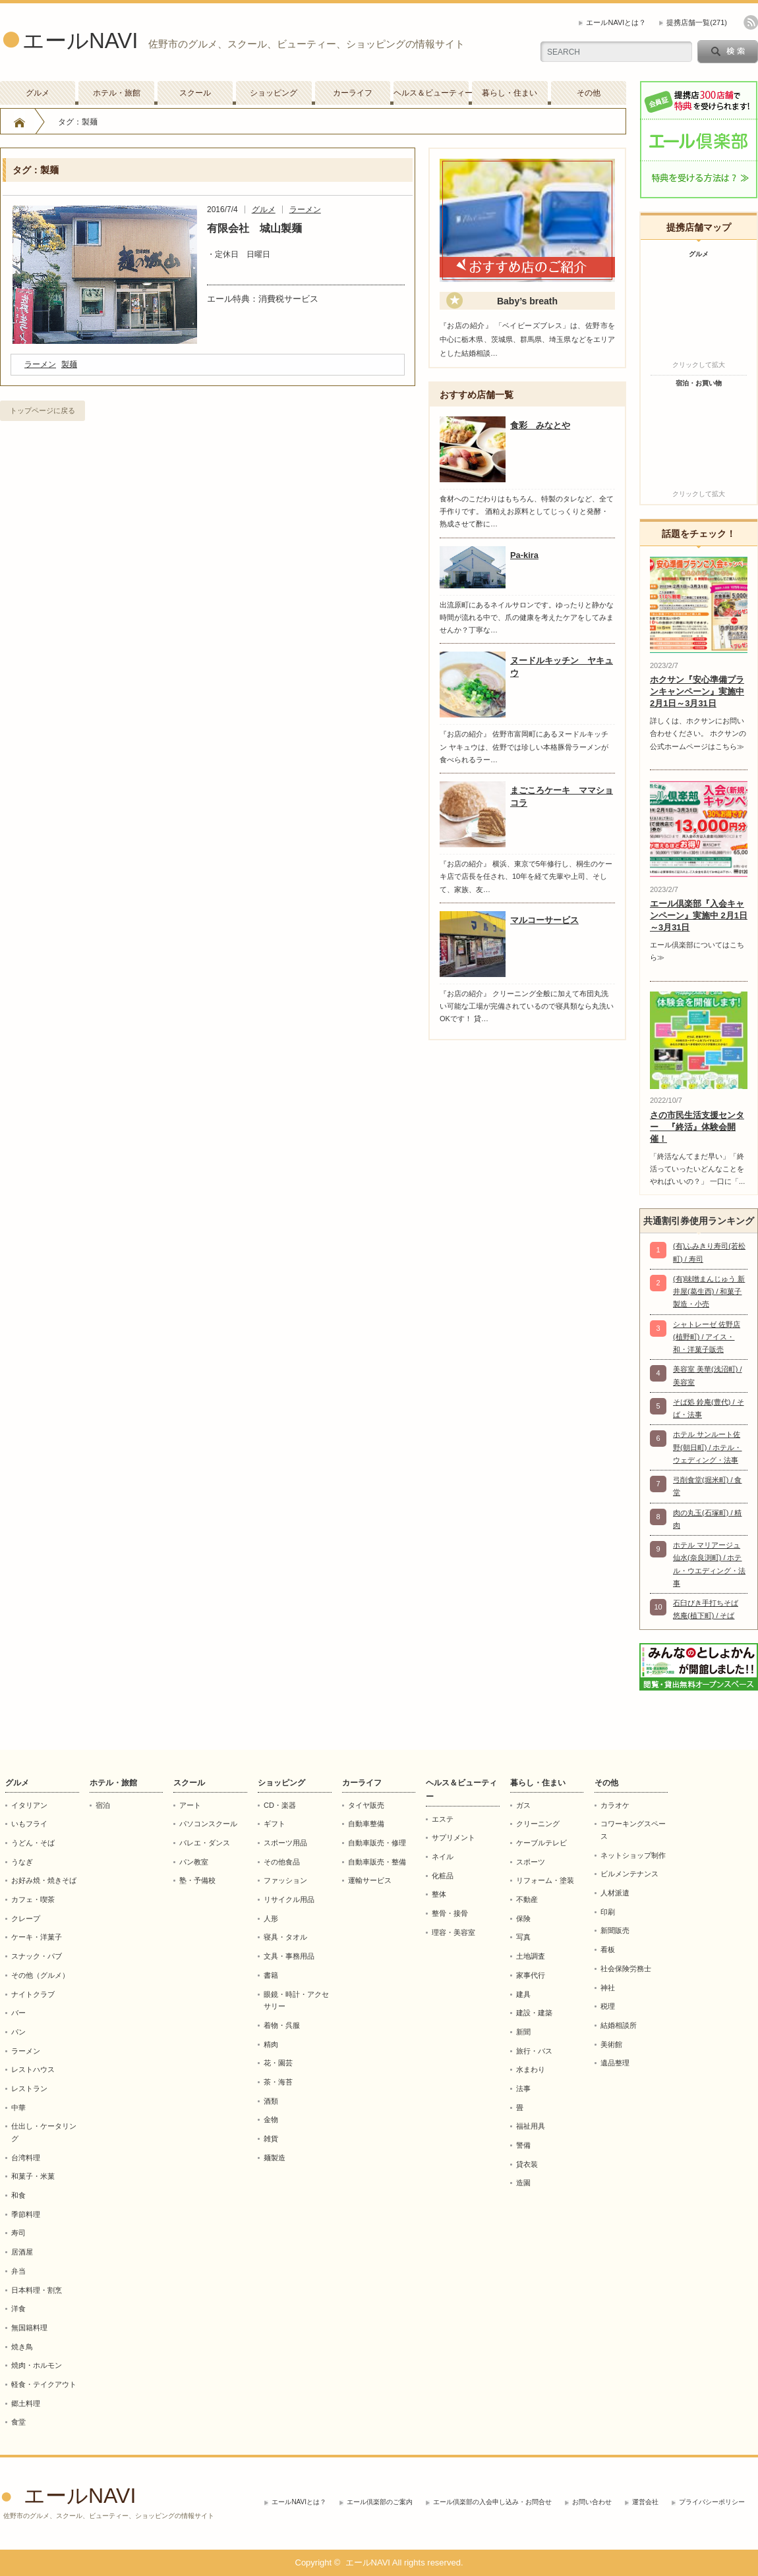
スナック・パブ (36, 1956)
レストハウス (33, 2069)
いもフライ (29, 1824)
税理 (607, 2006)
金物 (271, 2119)
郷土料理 (25, 2403)
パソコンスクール (208, 1824)
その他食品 (282, 1862)
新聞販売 (614, 1930)
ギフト (274, 1824)
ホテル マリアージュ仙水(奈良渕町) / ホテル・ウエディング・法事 (709, 1564)
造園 (523, 2183)
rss (750, 22)
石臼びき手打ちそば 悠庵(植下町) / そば (705, 1609)
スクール (195, 93)
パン (18, 2032)
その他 (588, 93)
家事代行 (530, 1975)
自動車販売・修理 (377, 1843)
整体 (439, 1894)
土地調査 (530, 1956)
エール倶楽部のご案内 (380, 2502)
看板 (607, 1949)
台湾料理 (25, 2158)
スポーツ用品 (285, 1843)
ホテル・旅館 (116, 93)
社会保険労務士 (625, 1969)
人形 (271, 1918)
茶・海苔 (278, 2082)
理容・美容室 (453, 1932)
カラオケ (614, 1805)
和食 (18, 2195)
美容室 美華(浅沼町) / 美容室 (707, 1375)
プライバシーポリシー (712, 2502)
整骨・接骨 (450, 1913)
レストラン (29, 2088)
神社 (607, 1988)
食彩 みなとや (540, 425)
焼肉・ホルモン (36, 2365)
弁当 (18, 2271)
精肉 (271, 2044)
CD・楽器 (280, 1805)
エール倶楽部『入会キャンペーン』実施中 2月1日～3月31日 (698, 915)
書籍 (271, 1975)
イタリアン (29, 1805)
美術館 (611, 2044)
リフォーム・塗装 (545, 1880)
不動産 (527, 1899)
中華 (18, 2108)
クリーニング (538, 1824)
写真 (523, 1937)
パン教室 (193, 1862)
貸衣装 (527, 2164)
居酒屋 (22, 2252)
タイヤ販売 (366, 1805)
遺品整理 (614, 2063)
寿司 (18, 2233)
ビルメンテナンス (629, 1874)
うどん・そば (33, 1843)
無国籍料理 (29, 2328)
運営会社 (645, 2502)
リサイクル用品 (289, 1899)
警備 (523, 2145)
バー (18, 2013)
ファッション (285, 1880)
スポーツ (530, 1862)
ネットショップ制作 (633, 1855)
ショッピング (273, 93)
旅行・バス (534, 2051)
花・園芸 (278, 2063)
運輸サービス (370, 1880)
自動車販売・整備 (377, 1862)
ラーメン (305, 209)
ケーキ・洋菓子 (36, 1937)
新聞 (523, 2032)
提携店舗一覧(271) (696, 22)
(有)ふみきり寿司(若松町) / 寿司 (709, 1252)
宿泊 (103, 1805)
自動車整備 (366, 1824)
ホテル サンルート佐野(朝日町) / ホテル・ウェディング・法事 (707, 1447)
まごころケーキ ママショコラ (561, 796)
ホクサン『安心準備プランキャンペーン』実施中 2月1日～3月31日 (697, 691)
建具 (523, 1994)
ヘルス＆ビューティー (431, 93)
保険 (523, 1918)
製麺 (69, 364)
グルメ (37, 93)
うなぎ (22, 1862)
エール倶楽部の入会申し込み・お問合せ (492, 2502)
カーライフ (352, 93)
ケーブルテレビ (541, 1843)
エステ (442, 1819)
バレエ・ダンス (204, 1843)
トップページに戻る (42, 410)
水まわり (530, 2069)
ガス (523, 1805)
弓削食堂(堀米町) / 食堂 (707, 1486)
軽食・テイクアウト (43, 2384)
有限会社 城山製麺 (254, 228)
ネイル (442, 1857)
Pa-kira (524, 555)
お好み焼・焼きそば (43, 1880)
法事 (523, 2088)
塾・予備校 (197, 1880)
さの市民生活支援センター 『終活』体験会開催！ (697, 1127)
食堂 (18, 2422)
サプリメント (453, 1837)
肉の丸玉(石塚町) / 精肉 (707, 1519)
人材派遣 (614, 1893)
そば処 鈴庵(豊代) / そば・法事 (708, 1408)
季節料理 (25, 2214)
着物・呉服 (282, 2025)
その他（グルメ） (40, 1975)
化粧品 (442, 1876)
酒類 (271, 2101)
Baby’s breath (527, 301)
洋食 (18, 2308)
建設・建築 (534, 2013)
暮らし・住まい (509, 93)
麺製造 (274, 2158)
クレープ (25, 1918)
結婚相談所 (618, 2025)
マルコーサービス (544, 920)
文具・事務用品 (289, 1956)
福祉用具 (530, 2126)
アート (190, 1805)
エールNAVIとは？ (616, 22)
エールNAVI (80, 40)
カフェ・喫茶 (33, 1899)
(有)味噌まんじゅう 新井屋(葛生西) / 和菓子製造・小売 (709, 1291)
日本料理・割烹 (36, 2290)
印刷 (607, 1912)
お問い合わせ (592, 2502)
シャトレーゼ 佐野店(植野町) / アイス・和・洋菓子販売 (706, 1337)
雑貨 (271, 2138)
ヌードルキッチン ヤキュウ (561, 667)
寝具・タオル (285, 1937)
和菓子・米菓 (33, 2176)
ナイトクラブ (33, 1994)
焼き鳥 (22, 2347)
